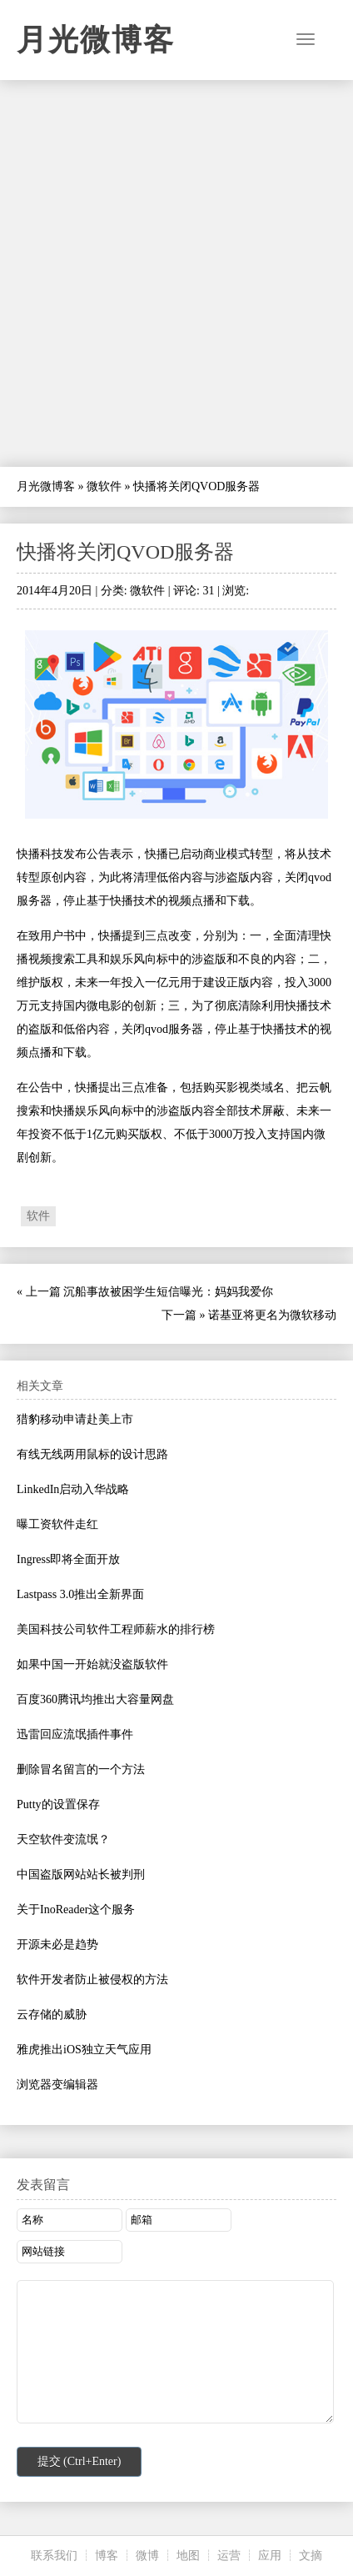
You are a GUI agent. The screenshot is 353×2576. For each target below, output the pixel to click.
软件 (38, 1216)
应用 (269, 2555)
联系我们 (54, 2555)
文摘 (310, 2555)
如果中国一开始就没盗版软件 (92, 1664)
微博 (147, 2555)
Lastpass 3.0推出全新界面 (80, 1594)
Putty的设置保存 (58, 1804)
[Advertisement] (176, 273)
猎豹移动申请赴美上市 (75, 1419)
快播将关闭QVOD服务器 (125, 552)
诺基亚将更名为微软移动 (272, 1315)
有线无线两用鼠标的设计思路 (92, 1454)
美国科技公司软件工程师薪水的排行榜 (116, 1629)
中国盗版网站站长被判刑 (81, 1874)
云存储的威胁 (52, 2014)
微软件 (104, 486)
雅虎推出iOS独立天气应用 (84, 2049)
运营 (229, 2555)
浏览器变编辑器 (57, 2084)
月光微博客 (96, 40)
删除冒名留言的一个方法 (81, 1769)
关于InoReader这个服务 (76, 1909)
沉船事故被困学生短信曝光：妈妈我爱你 (168, 1291)
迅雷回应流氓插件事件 (75, 1734)
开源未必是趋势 (57, 1944)
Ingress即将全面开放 (68, 1559)
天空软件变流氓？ (63, 1839)
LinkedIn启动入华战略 (73, 1489)
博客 (106, 2555)
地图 (188, 2555)
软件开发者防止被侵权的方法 (92, 1979)
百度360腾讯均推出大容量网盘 (95, 1699)
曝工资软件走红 (57, 1524)
